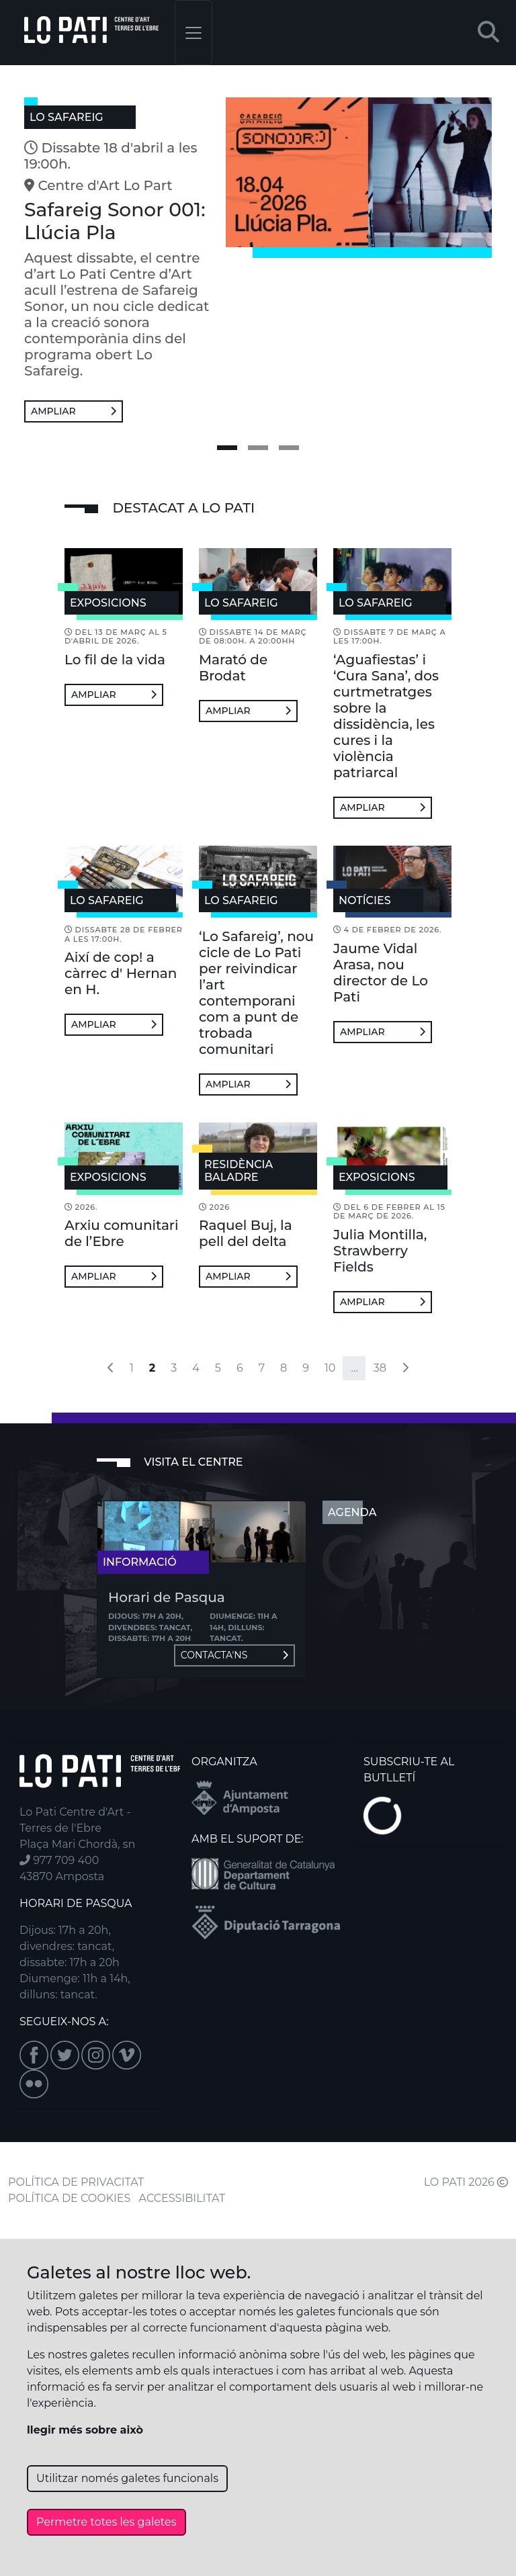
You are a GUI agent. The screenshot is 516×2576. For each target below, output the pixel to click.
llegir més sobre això (85, 2430)
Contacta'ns (234, 1655)
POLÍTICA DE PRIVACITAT (76, 2182)
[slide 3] (289, 448)
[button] (488, 32)
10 (330, 1368)
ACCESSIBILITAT (182, 2198)
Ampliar (73, 411)
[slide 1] (227, 448)
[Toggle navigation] (193, 32)
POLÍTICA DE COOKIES (69, 2198)
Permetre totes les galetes (106, 2522)
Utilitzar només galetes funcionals (127, 2478)
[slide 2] (258, 448)
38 (380, 1368)
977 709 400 (59, 1860)
